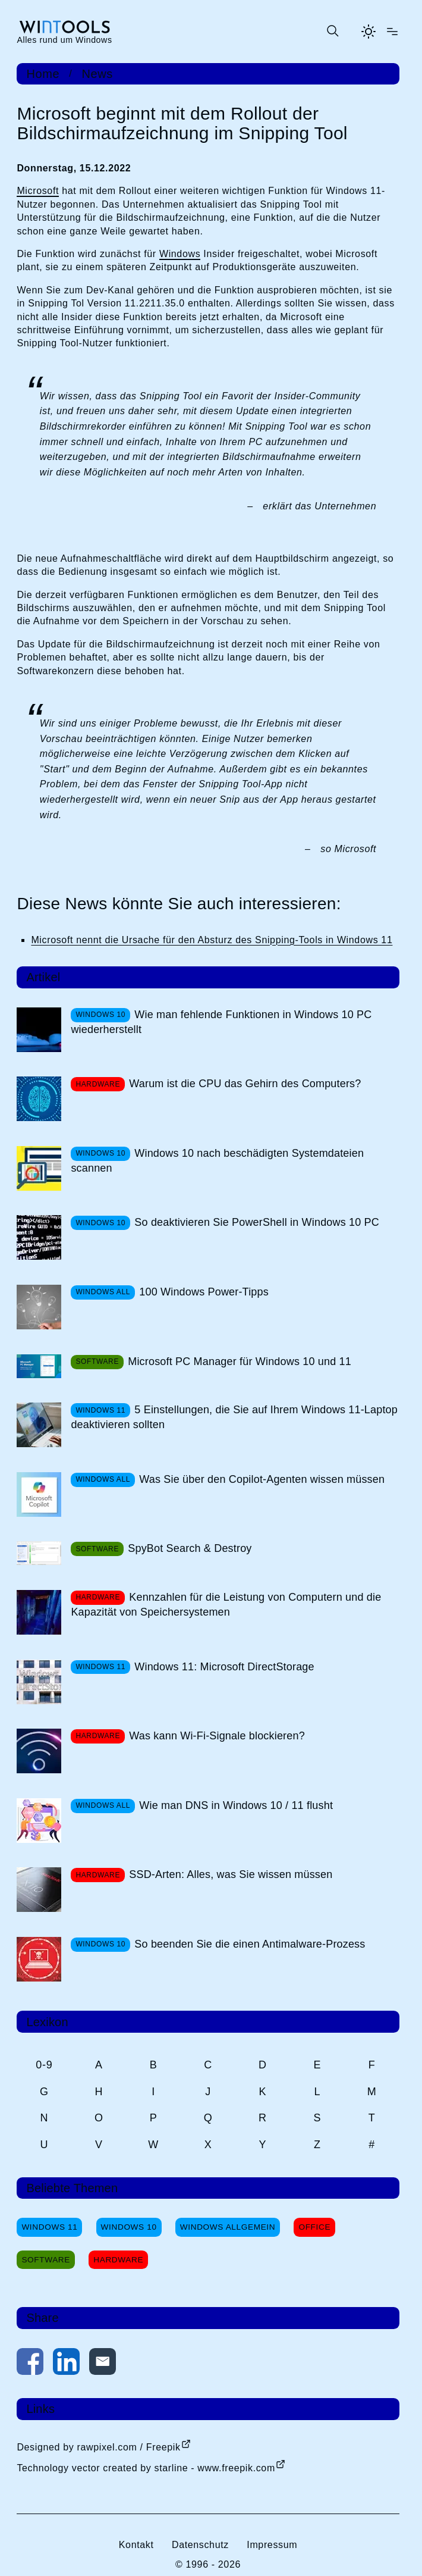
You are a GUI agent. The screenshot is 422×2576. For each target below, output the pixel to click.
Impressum (272, 2545)
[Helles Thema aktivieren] (368, 31)
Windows (179, 254)
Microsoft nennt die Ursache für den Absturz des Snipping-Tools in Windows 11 (211, 940)
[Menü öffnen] (392, 31)
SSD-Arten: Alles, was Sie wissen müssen (230, 1874)
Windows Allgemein (227, 2227)
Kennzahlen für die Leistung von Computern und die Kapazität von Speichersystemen (226, 1604)
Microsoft (38, 191)
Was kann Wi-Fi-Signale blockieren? (217, 1736)
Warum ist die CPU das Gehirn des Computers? (245, 1084)
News (97, 73)
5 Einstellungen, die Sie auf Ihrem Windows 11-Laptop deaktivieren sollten (234, 1417)
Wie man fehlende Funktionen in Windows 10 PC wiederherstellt (221, 1022)
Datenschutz (200, 2545)
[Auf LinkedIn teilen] (66, 2364)
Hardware (118, 2259)
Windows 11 (49, 2227)
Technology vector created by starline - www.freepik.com (146, 2468)
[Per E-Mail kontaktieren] (102, 2364)
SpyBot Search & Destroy (189, 1548)
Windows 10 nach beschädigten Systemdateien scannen (217, 1160)
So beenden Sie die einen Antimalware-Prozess (249, 1944)
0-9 (44, 2065)
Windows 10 (129, 2227)
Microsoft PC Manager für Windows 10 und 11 (239, 1361)
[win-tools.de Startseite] (64, 31)
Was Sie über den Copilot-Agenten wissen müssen (262, 1479)
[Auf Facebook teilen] (30, 2364)
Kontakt (136, 2545)
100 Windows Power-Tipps (204, 1292)
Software (45, 2259)
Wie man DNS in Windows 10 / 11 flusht (236, 1805)
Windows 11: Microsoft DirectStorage (224, 1667)
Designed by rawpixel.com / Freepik (98, 2447)
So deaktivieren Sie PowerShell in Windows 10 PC (256, 1222)
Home (42, 73)
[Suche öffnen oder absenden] (332, 31)
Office (314, 2227)
